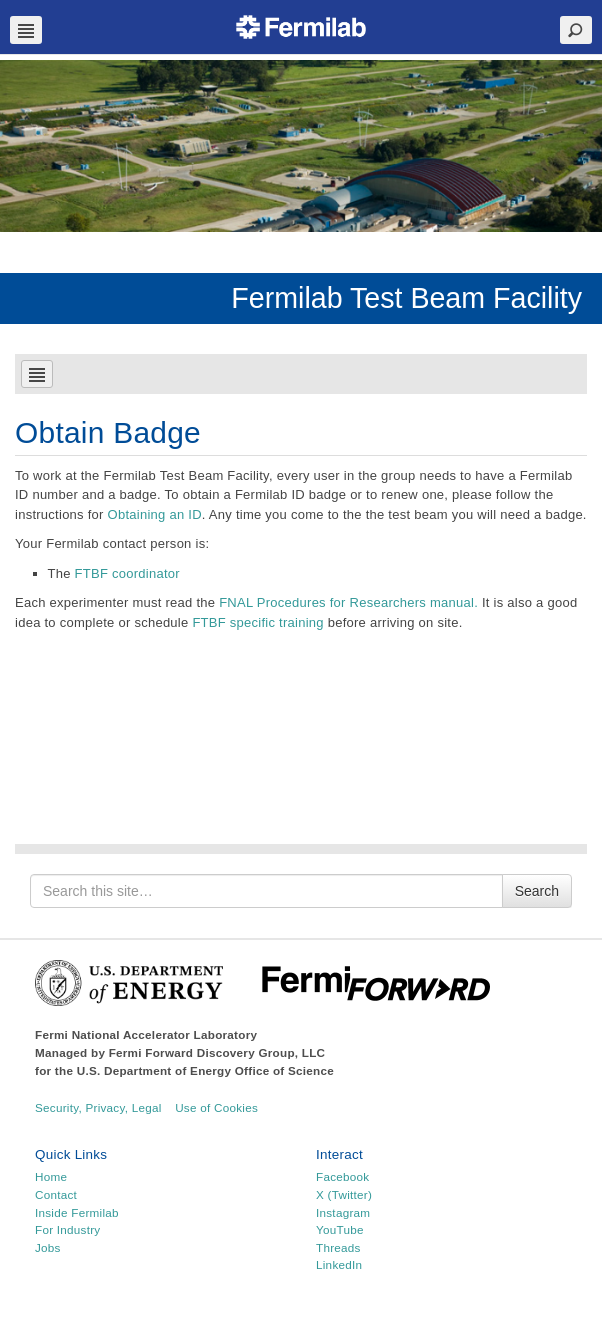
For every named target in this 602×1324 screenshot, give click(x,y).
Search (537, 891)
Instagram (343, 1212)
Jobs (48, 1247)
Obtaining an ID (155, 514)
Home (51, 1176)
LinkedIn (339, 1264)
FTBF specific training (257, 622)
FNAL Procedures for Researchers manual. (348, 602)
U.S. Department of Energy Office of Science (205, 1070)
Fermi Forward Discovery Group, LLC (217, 1052)
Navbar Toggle (26, 30)
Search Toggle (576, 30)
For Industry (67, 1229)
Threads (338, 1247)
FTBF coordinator (127, 573)
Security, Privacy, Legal (98, 1107)
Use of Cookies (216, 1107)
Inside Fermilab (77, 1212)
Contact (56, 1194)
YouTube (340, 1229)
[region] (301, 146)
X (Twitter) (344, 1194)
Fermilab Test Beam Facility (406, 298)
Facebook (342, 1176)
